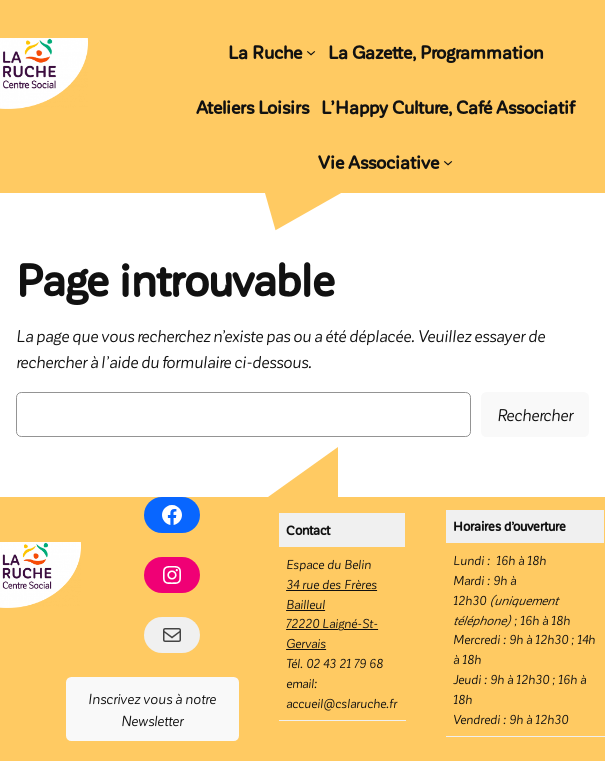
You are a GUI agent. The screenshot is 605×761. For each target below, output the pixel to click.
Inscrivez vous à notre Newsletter (152, 709)
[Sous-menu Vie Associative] (448, 162)
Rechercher (535, 414)
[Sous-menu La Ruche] (311, 51)
